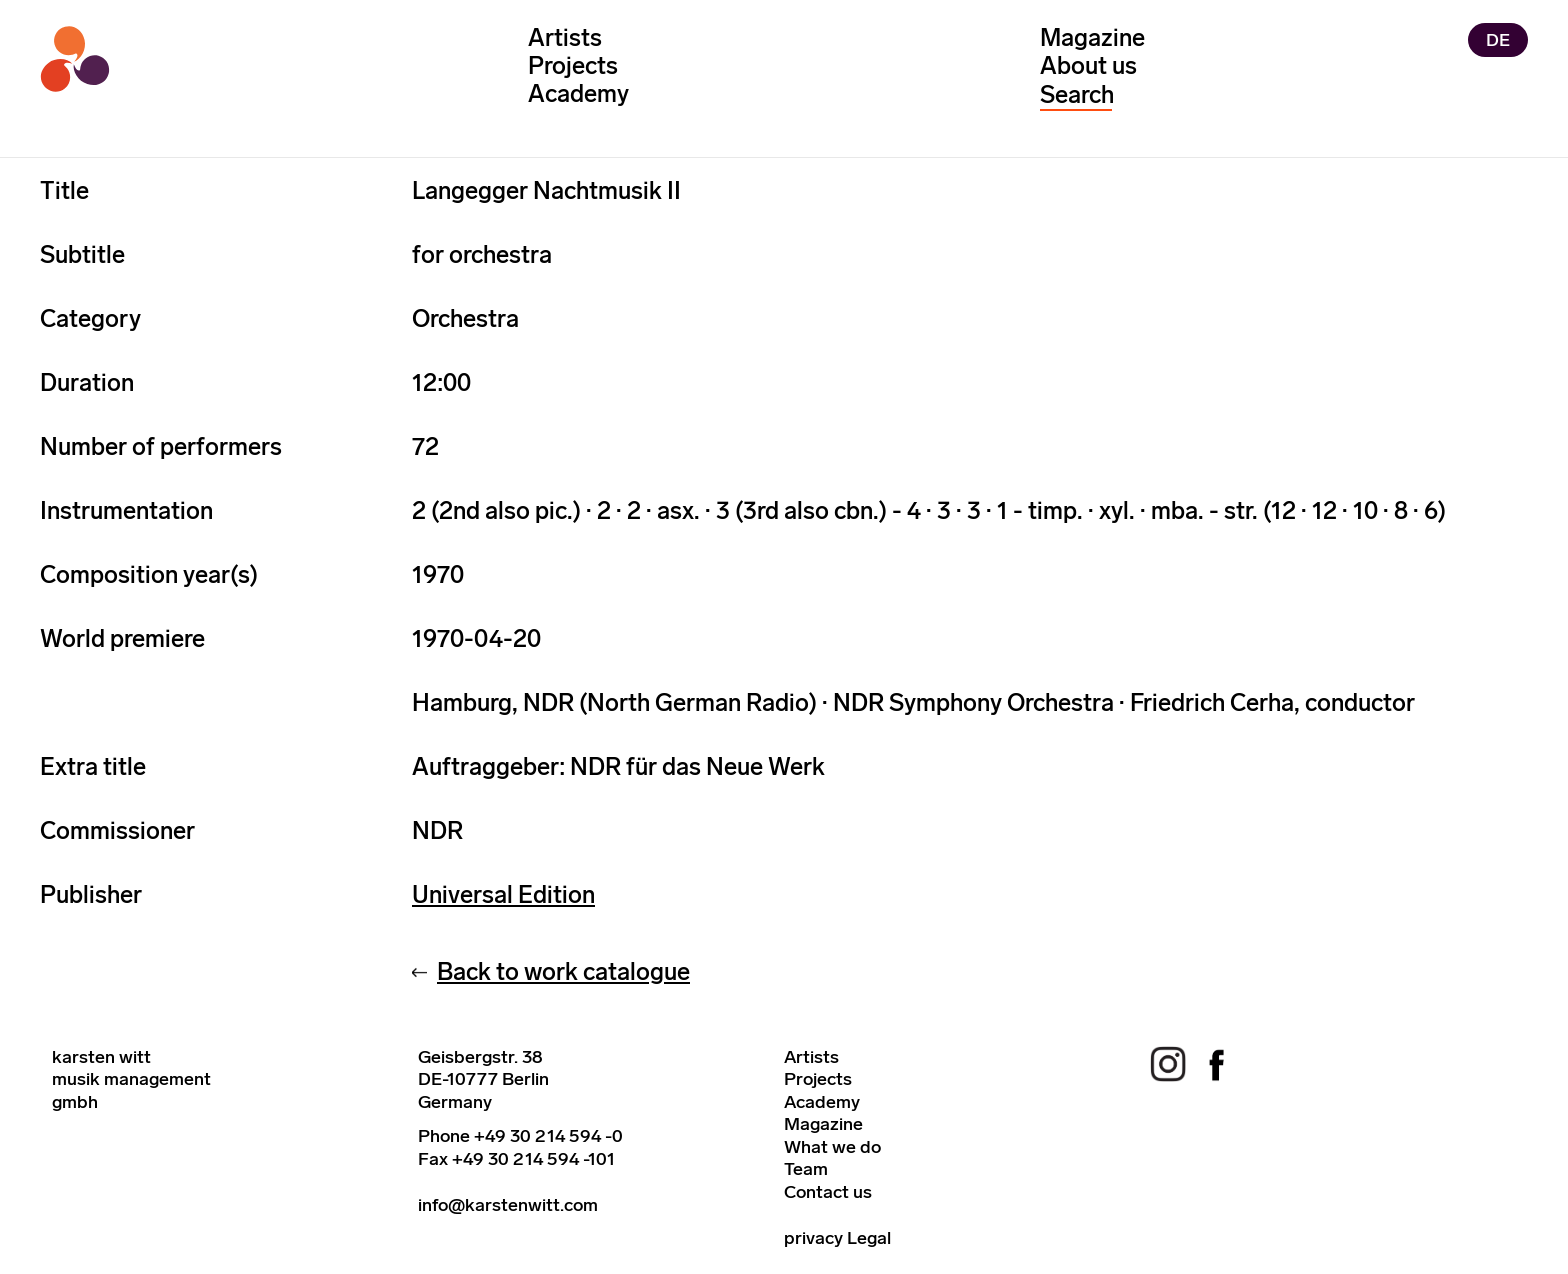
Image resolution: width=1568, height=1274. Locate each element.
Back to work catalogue (563, 971)
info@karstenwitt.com (508, 1205)
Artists (565, 37)
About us (1088, 65)
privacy (813, 1238)
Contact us (828, 1192)
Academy (578, 93)
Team (806, 1169)
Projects (573, 65)
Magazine (1092, 37)
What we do (832, 1147)
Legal (869, 1238)
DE (1498, 40)
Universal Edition (503, 894)
